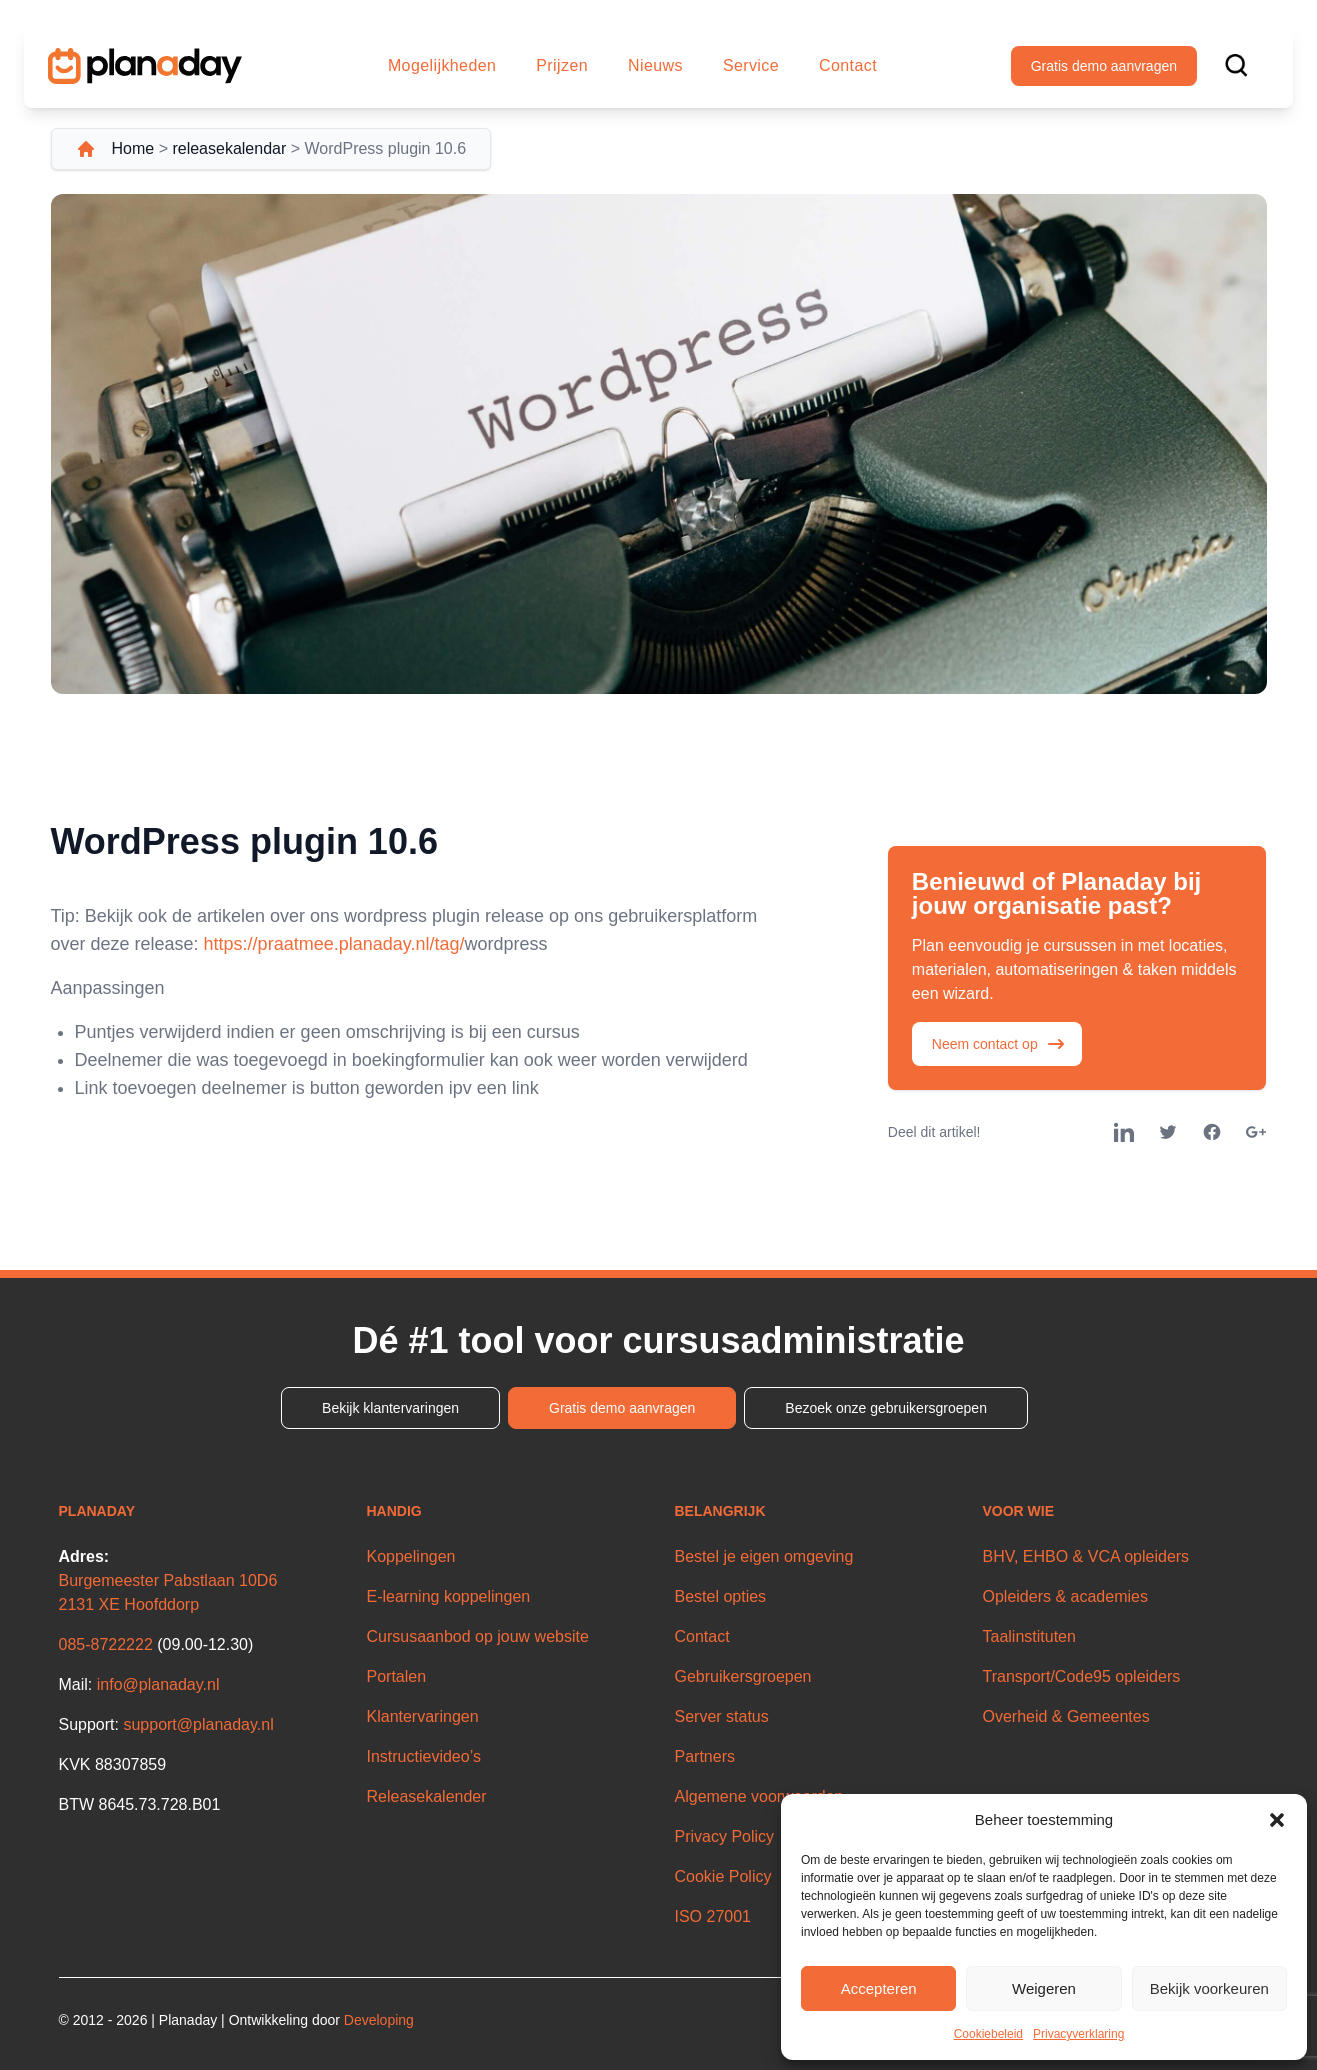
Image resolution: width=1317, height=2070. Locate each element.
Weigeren (1044, 1988)
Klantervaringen (423, 1716)
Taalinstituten (1029, 1636)
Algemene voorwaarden (759, 1796)
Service (751, 65)
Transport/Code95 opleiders (1082, 1676)
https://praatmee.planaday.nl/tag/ (334, 944)
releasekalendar (229, 148)
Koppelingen (411, 1556)
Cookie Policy (723, 1876)
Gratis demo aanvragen (1104, 66)
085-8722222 (106, 1644)
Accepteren (879, 1988)
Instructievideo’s (424, 1756)
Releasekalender (427, 1796)
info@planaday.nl (158, 1684)
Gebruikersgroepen (743, 1676)
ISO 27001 (713, 1916)
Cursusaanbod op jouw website (478, 1636)
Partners (705, 1756)
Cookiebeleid (988, 2034)
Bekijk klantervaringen (390, 1408)
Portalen (397, 1676)
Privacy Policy (725, 1836)
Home (133, 148)
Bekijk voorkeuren (1209, 1988)
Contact (848, 65)
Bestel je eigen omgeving (764, 1556)
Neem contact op (999, 1044)
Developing (379, 2020)
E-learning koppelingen (449, 1596)
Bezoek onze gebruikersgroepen (886, 1408)
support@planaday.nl (198, 1724)
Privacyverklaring (1078, 2034)
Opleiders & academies (1065, 1596)
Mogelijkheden (442, 65)
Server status (722, 1716)
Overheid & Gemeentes (1066, 1716)
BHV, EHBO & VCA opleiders (1086, 1556)
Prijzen (562, 65)
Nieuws (655, 65)
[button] (1277, 1820)
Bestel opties (721, 1596)
